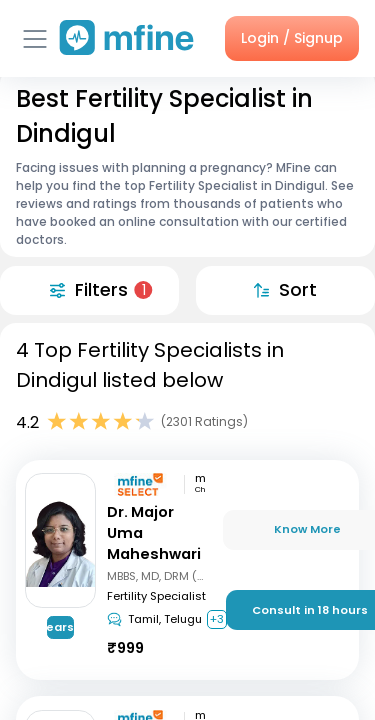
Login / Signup (292, 38)
